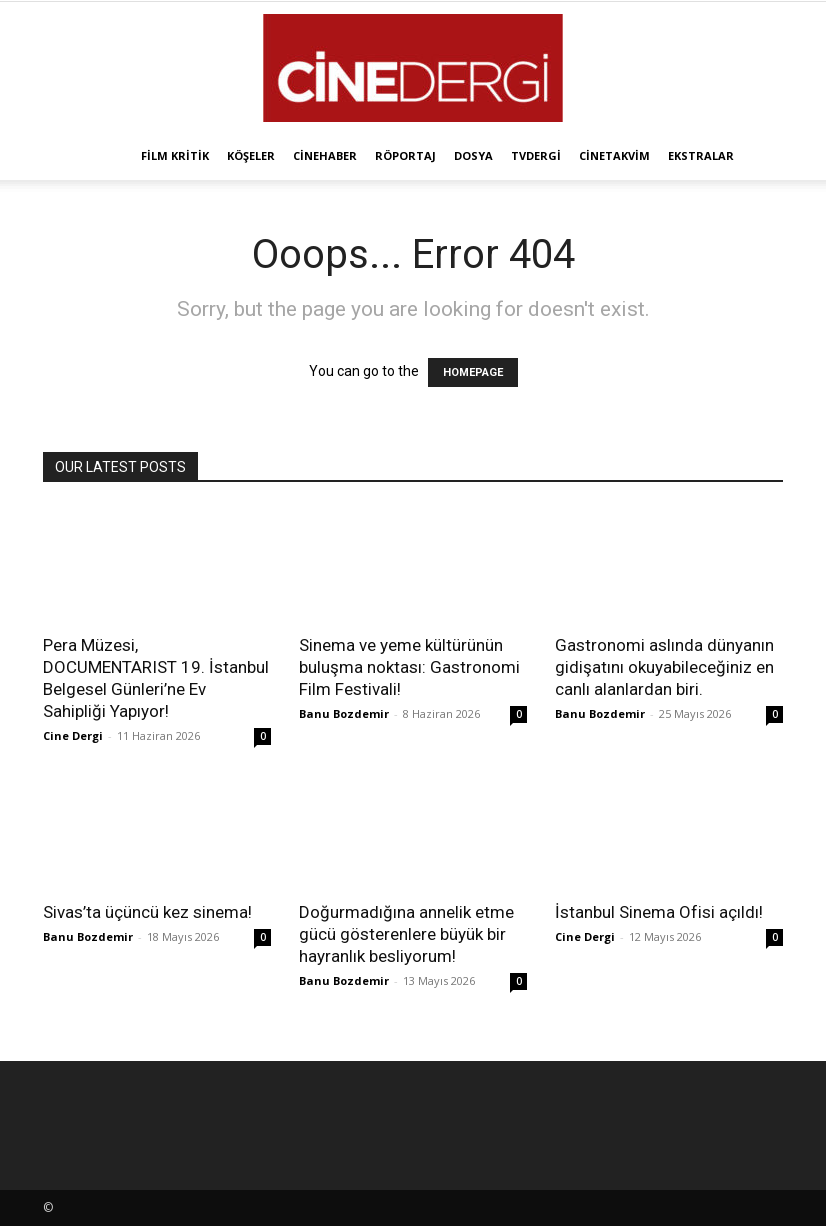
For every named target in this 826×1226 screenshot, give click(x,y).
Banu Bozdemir (344, 713)
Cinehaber (325, 155)
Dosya (473, 155)
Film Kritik (175, 155)
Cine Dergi (73, 735)
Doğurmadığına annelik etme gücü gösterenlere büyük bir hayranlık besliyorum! (406, 934)
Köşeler (251, 155)
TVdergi (536, 155)
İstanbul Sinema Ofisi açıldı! (659, 912)
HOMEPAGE (473, 372)
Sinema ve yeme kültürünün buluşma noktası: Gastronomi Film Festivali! (409, 667)
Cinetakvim (614, 155)
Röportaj (405, 155)
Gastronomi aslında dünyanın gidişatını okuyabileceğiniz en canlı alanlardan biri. (664, 667)
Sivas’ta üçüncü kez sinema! (147, 912)
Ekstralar (701, 155)
